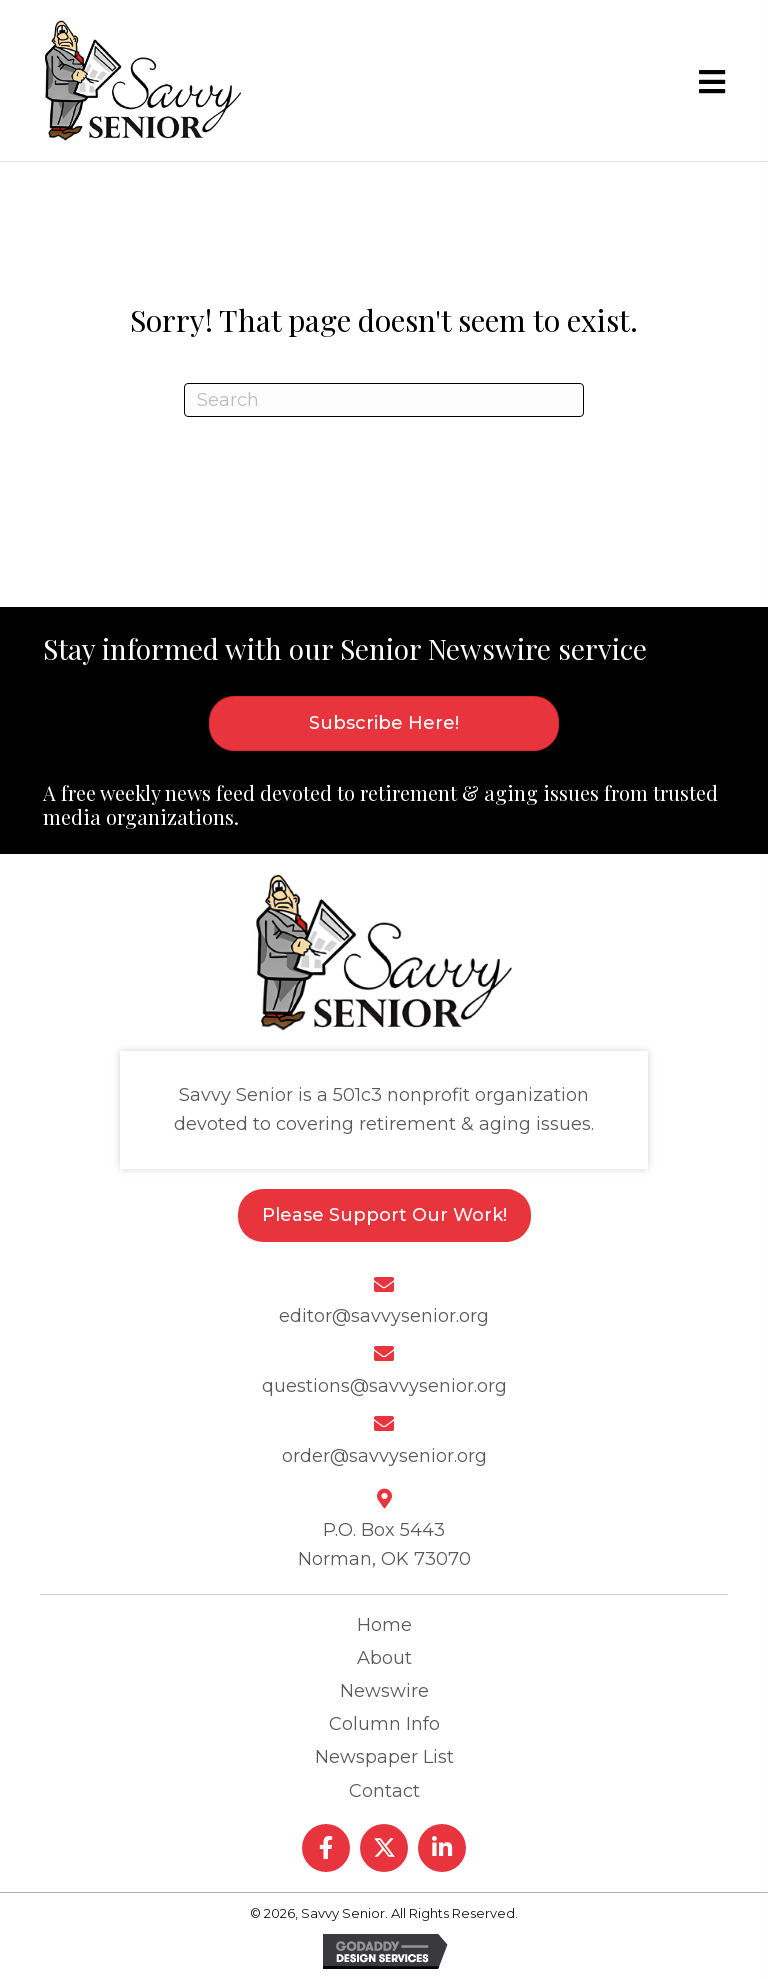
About (384, 1658)
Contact (384, 1791)
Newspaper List (384, 1757)
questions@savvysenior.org (384, 1386)
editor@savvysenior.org (384, 1316)
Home (384, 1625)
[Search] (384, 400)
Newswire (384, 1691)
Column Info (384, 1724)
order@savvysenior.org (384, 1456)
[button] (326, 1848)
